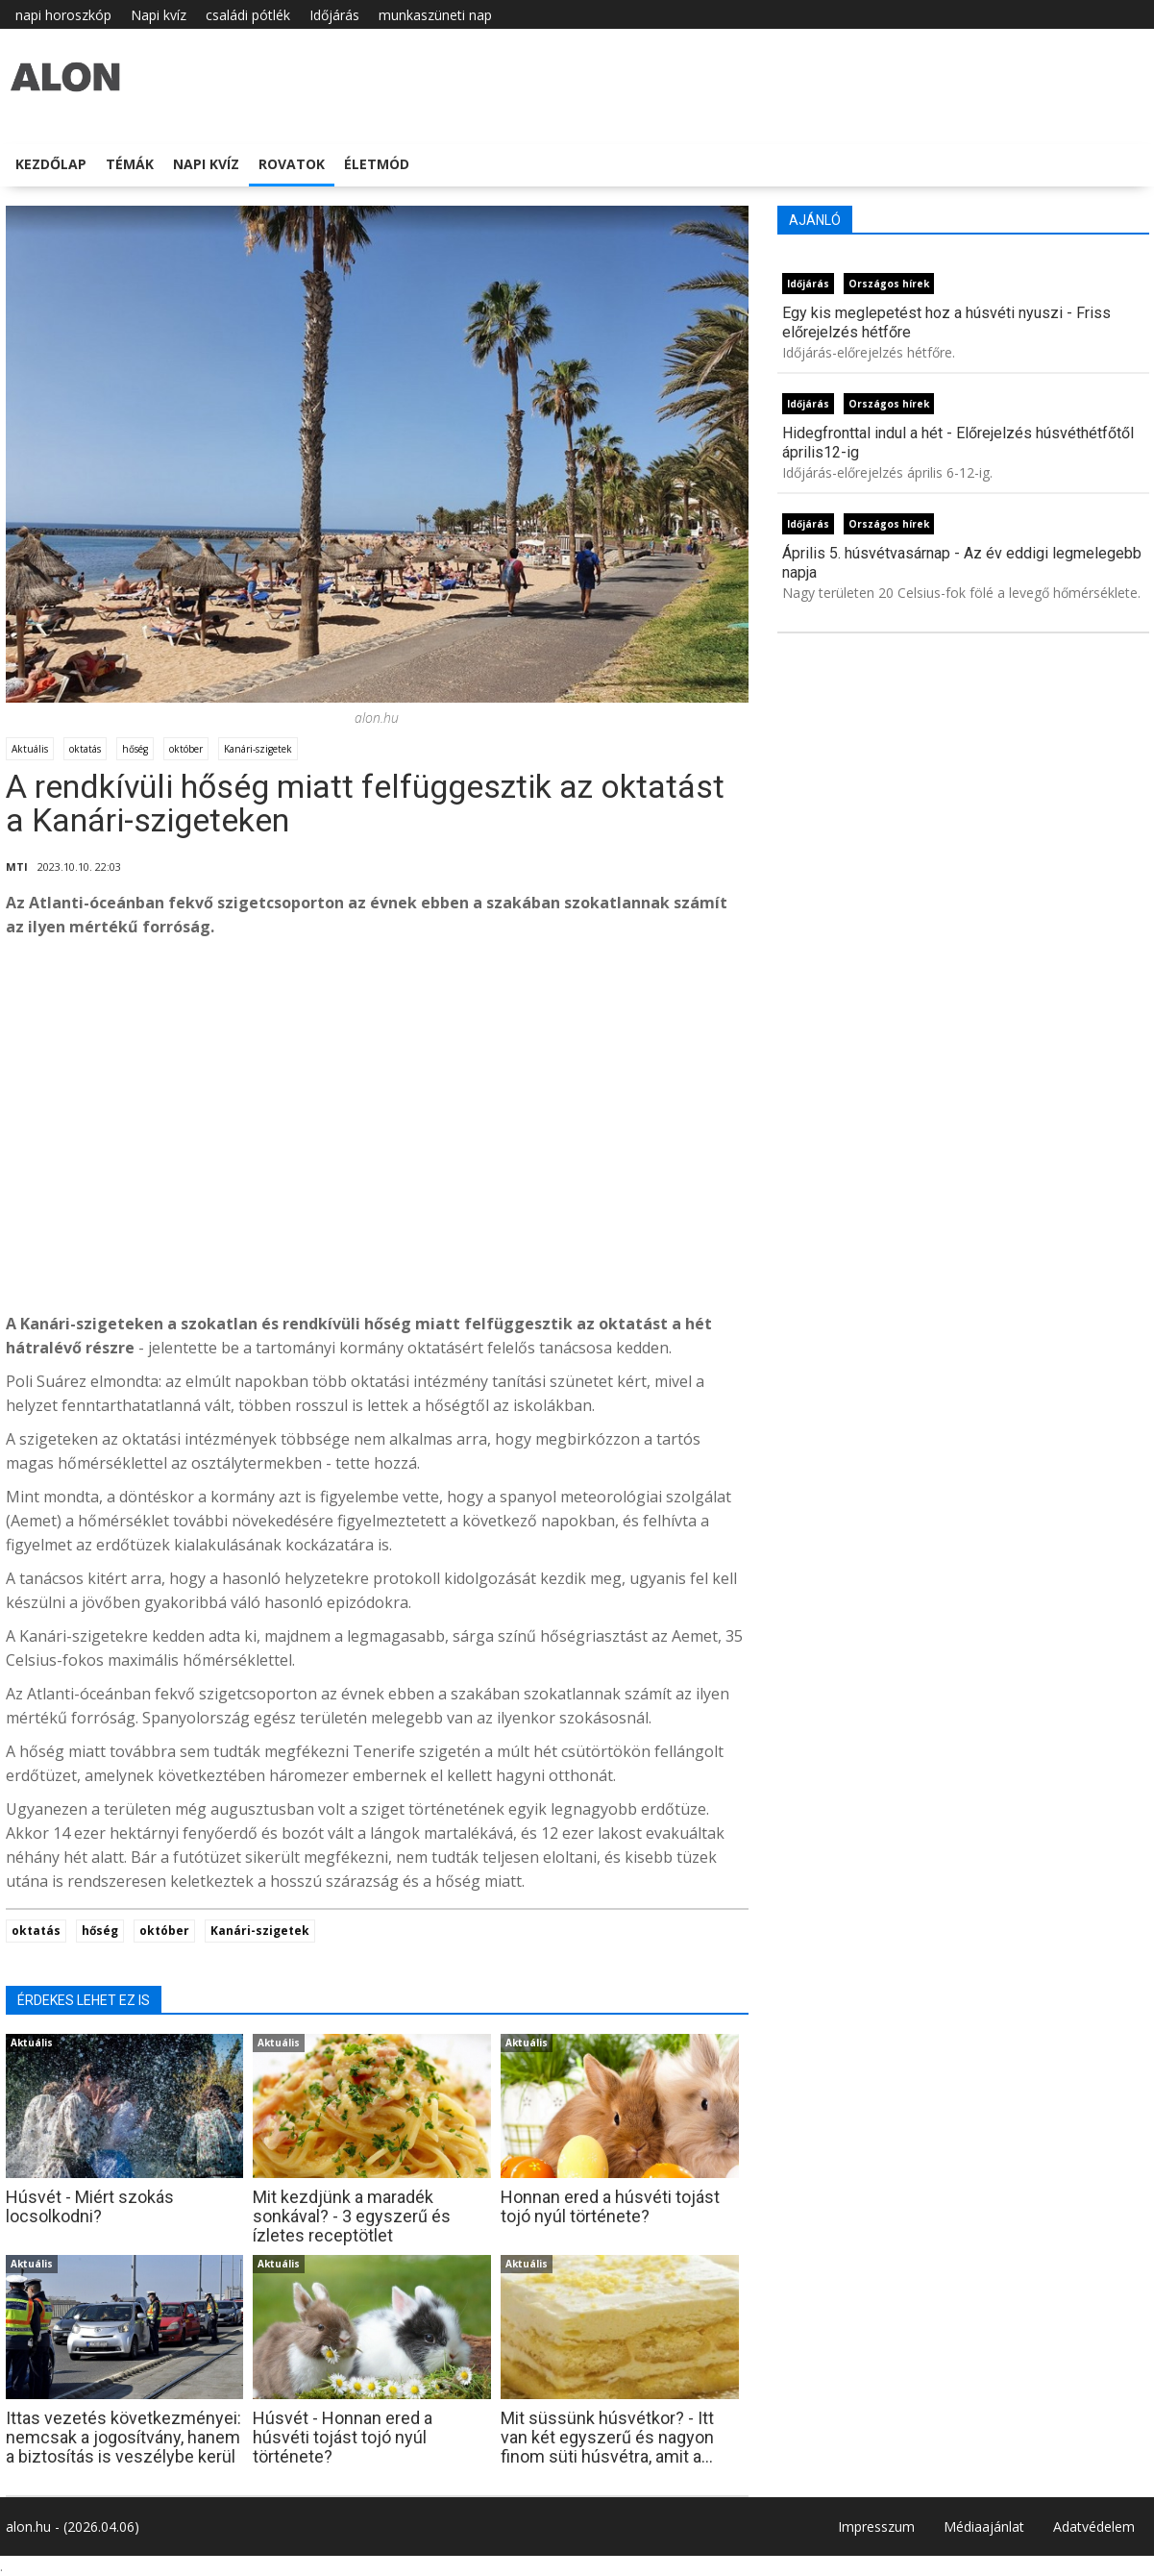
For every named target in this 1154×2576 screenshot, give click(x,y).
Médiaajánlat (984, 2526)
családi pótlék (248, 15)
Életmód (376, 164)
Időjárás (334, 15)
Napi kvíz (158, 15)
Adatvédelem (1094, 2526)
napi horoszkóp (63, 15)
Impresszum (876, 2526)
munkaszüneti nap (435, 15)
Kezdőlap (50, 164)
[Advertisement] (377, 1153)
